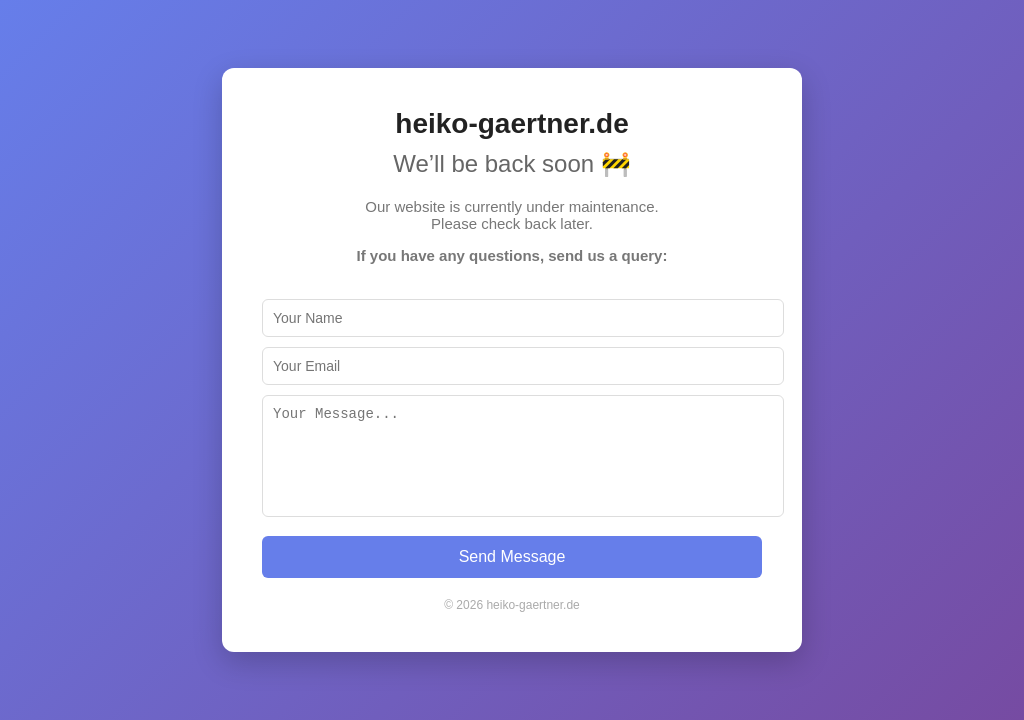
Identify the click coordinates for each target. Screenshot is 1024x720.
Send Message (512, 556)
